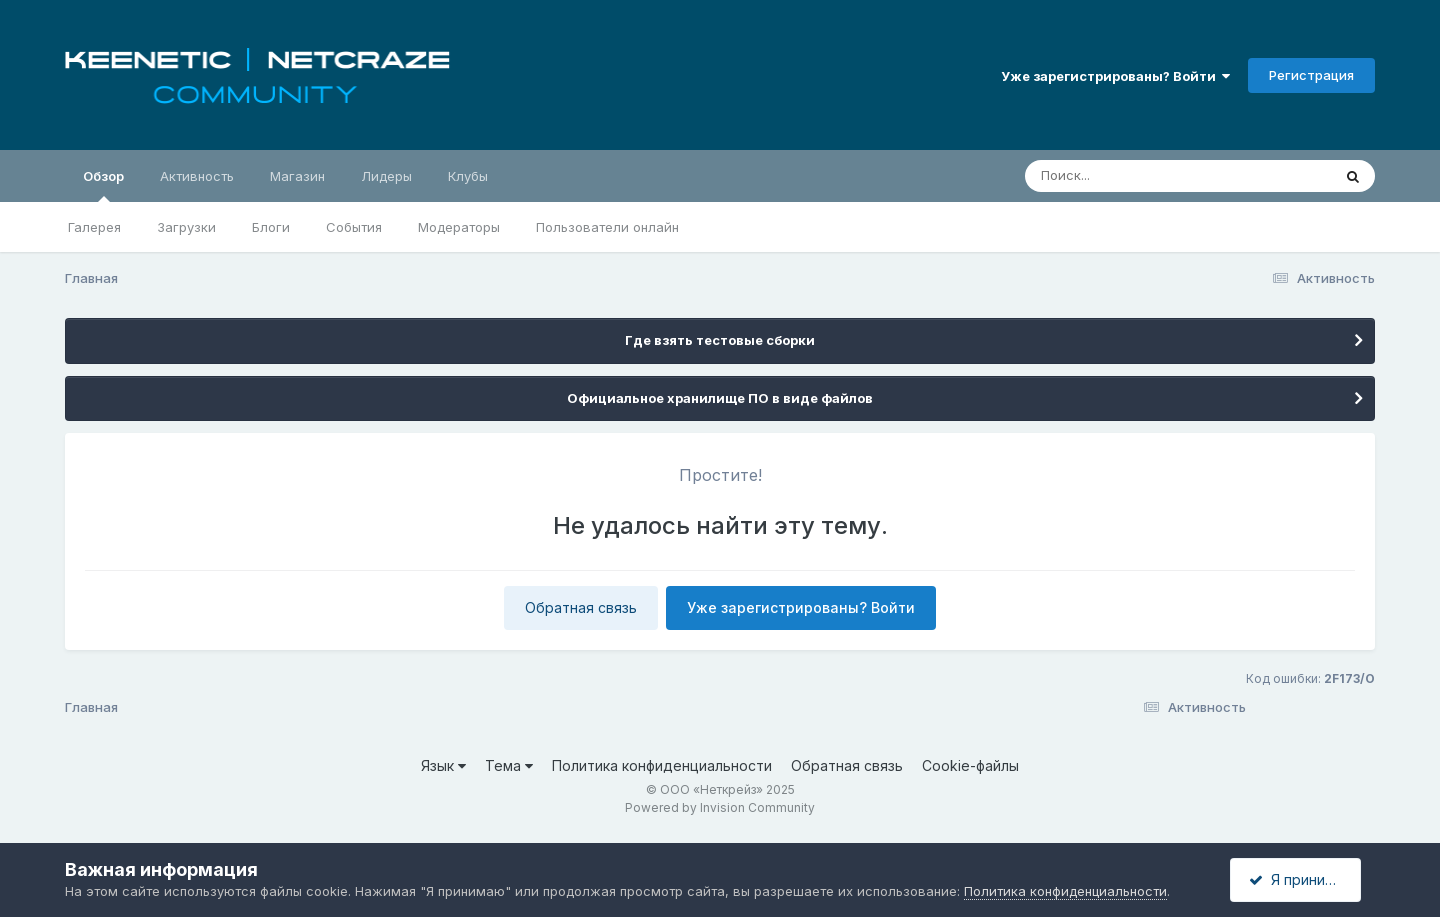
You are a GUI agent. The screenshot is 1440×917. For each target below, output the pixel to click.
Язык (443, 765)
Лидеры (386, 176)
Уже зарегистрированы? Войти (1115, 76)
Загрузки (186, 227)
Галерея (94, 227)
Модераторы (459, 227)
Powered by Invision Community (720, 807)
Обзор (103, 185)
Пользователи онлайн (607, 227)
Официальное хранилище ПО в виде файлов (720, 398)
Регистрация (1311, 75)
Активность (197, 176)
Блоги (271, 227)
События (354, 227)
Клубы (468, 176)
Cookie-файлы (970, 765)
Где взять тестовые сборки (720, 340)
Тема (509, 765)
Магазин (297, 176)
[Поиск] (1140, 176)
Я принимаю (1301, 879)
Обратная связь (581, 607)
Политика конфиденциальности (662, 765)
